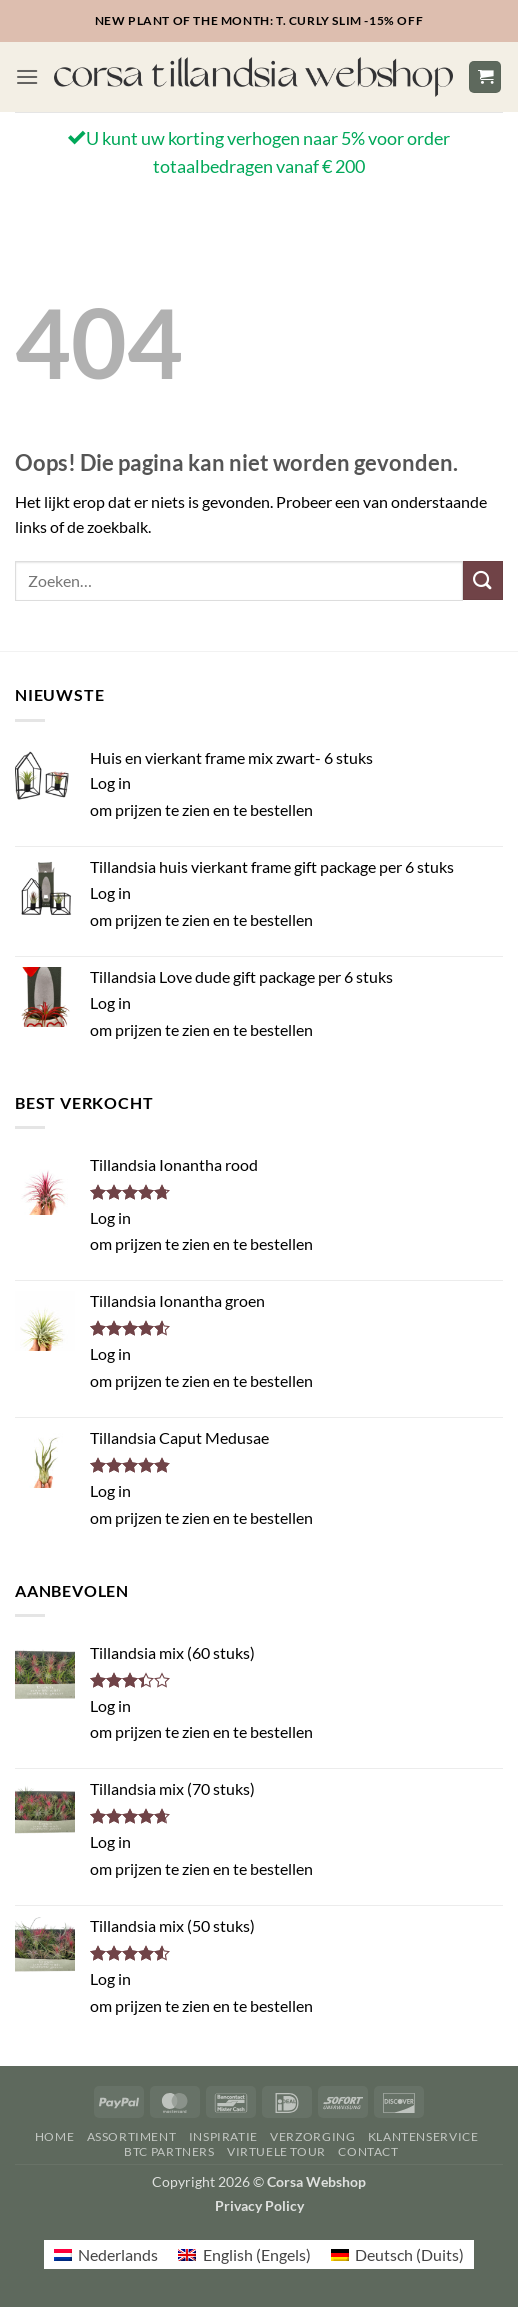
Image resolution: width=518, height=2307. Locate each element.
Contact (368, 2151)
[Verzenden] (483, 580)
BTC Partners (169, 2151)
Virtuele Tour (276, 2151)
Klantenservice (423, 2136)
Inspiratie (223, 2136)
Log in (110, 782)
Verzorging (312, 2136)
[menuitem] (106, 2254)
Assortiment (132, 2136)
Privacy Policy (259, 2205)
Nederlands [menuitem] (118, 2254)
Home (54, 2136)
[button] (27, 76)
